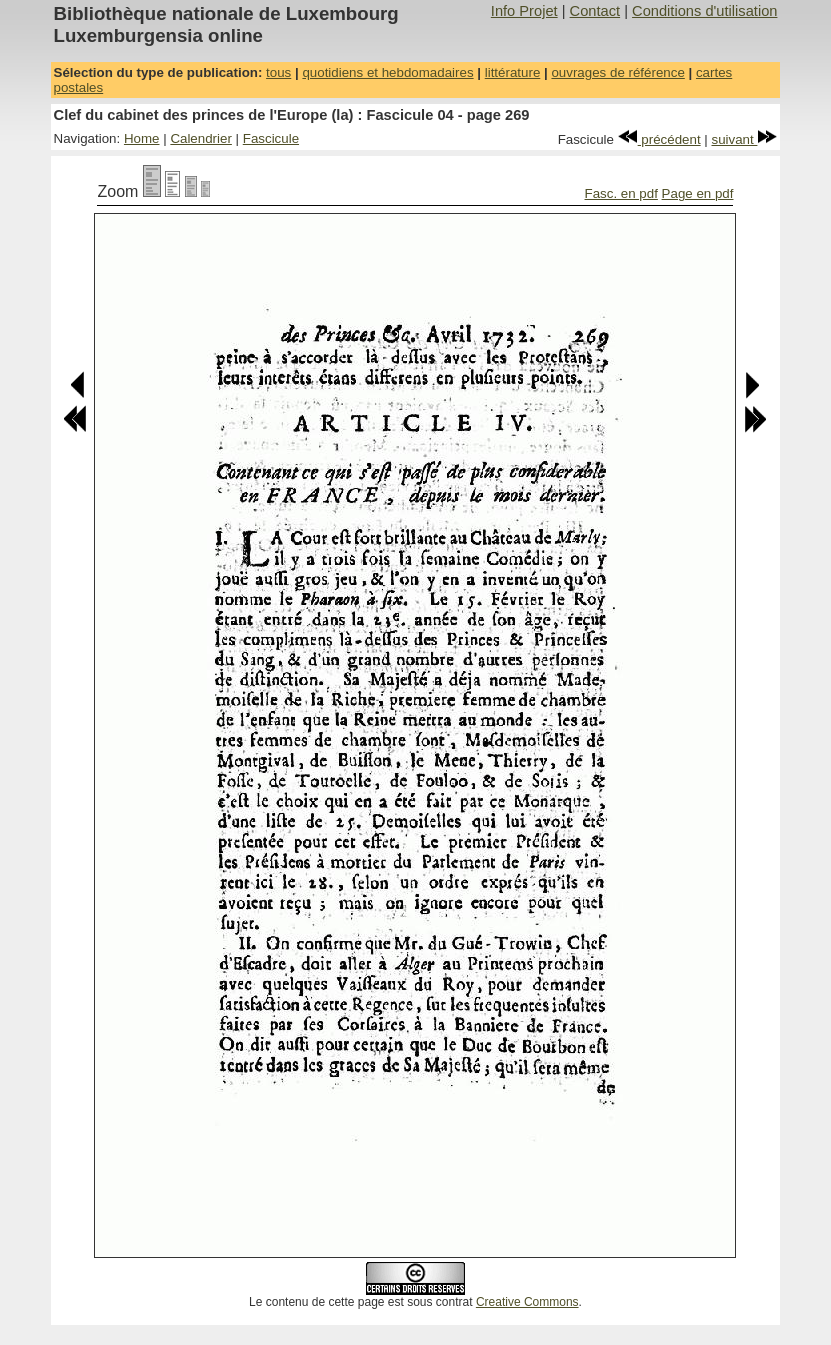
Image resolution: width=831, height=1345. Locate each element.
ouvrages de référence (617, 72)
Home (142, 138)
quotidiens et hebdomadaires (387, 72)
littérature (513, 72)
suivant (745, 139)
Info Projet (524, 11)
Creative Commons (527, 1302)
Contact (595, 11)
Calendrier (201, 138)
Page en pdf (698, 193)
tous (278, 72)
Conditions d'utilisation (704, 11)
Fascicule (271, 138)
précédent (659, 139)
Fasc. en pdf (621, 193)
